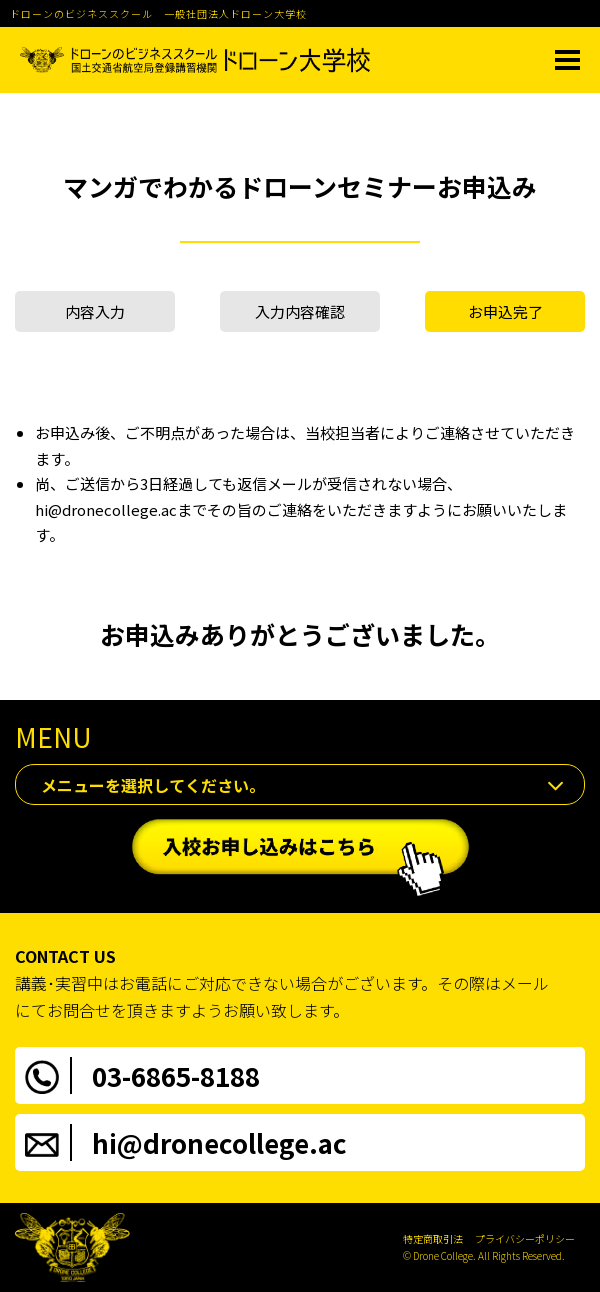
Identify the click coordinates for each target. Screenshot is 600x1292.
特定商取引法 (433, 1238)
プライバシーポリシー (525, 1238)
